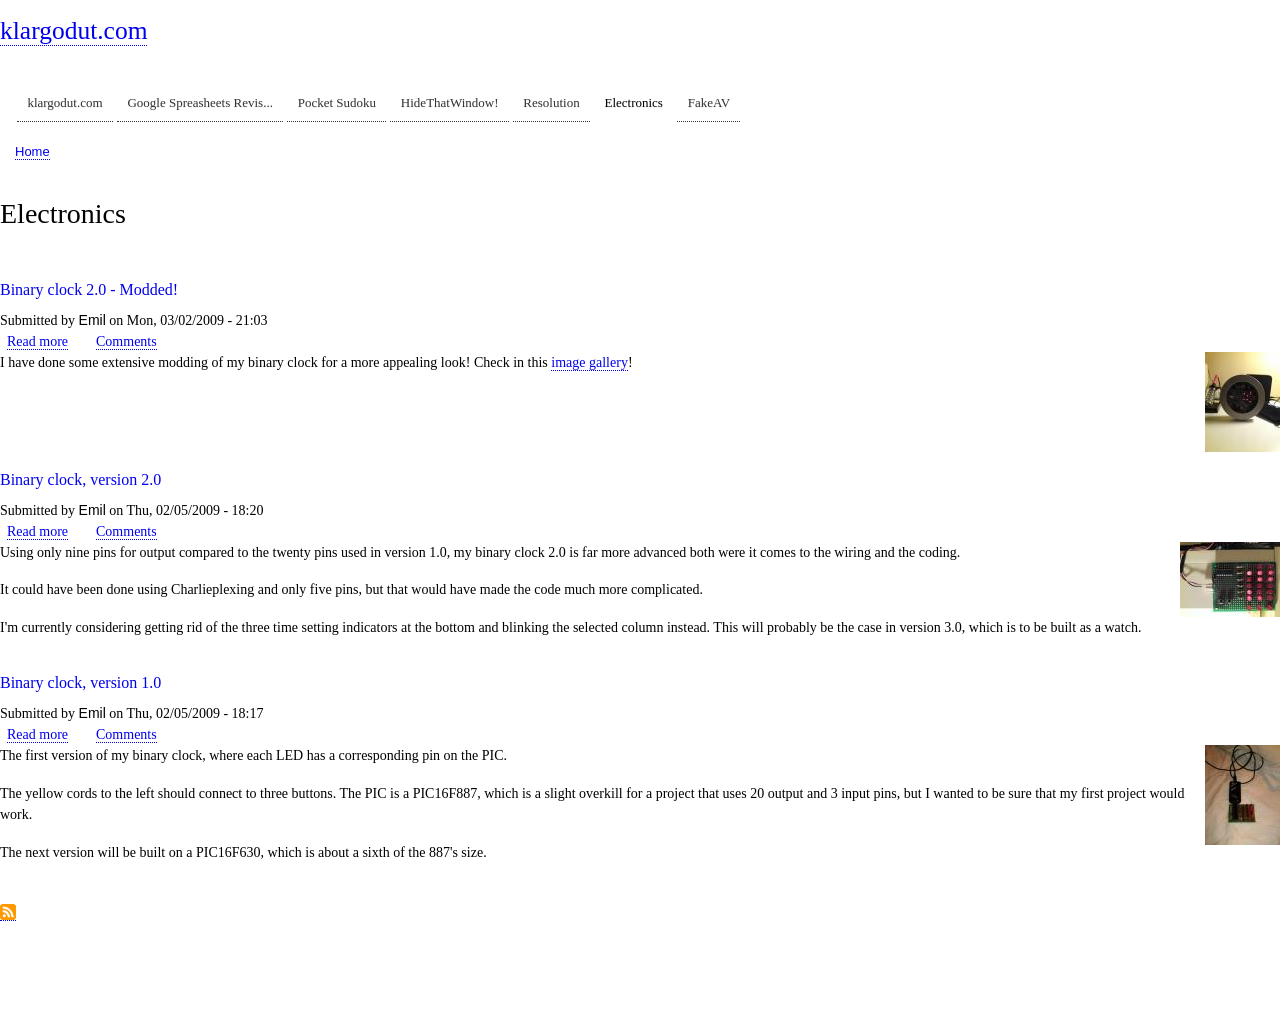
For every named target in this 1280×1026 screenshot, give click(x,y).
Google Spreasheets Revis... (200, 102)
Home (32, 151)
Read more (37, 342)
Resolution (551, 102)
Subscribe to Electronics (8, 912)
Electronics (633, 102)
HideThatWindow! (450, 102)
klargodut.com (73, 30)
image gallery (589, 362)
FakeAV (709, 102)
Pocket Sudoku (337, 102)
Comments (126, 341)
